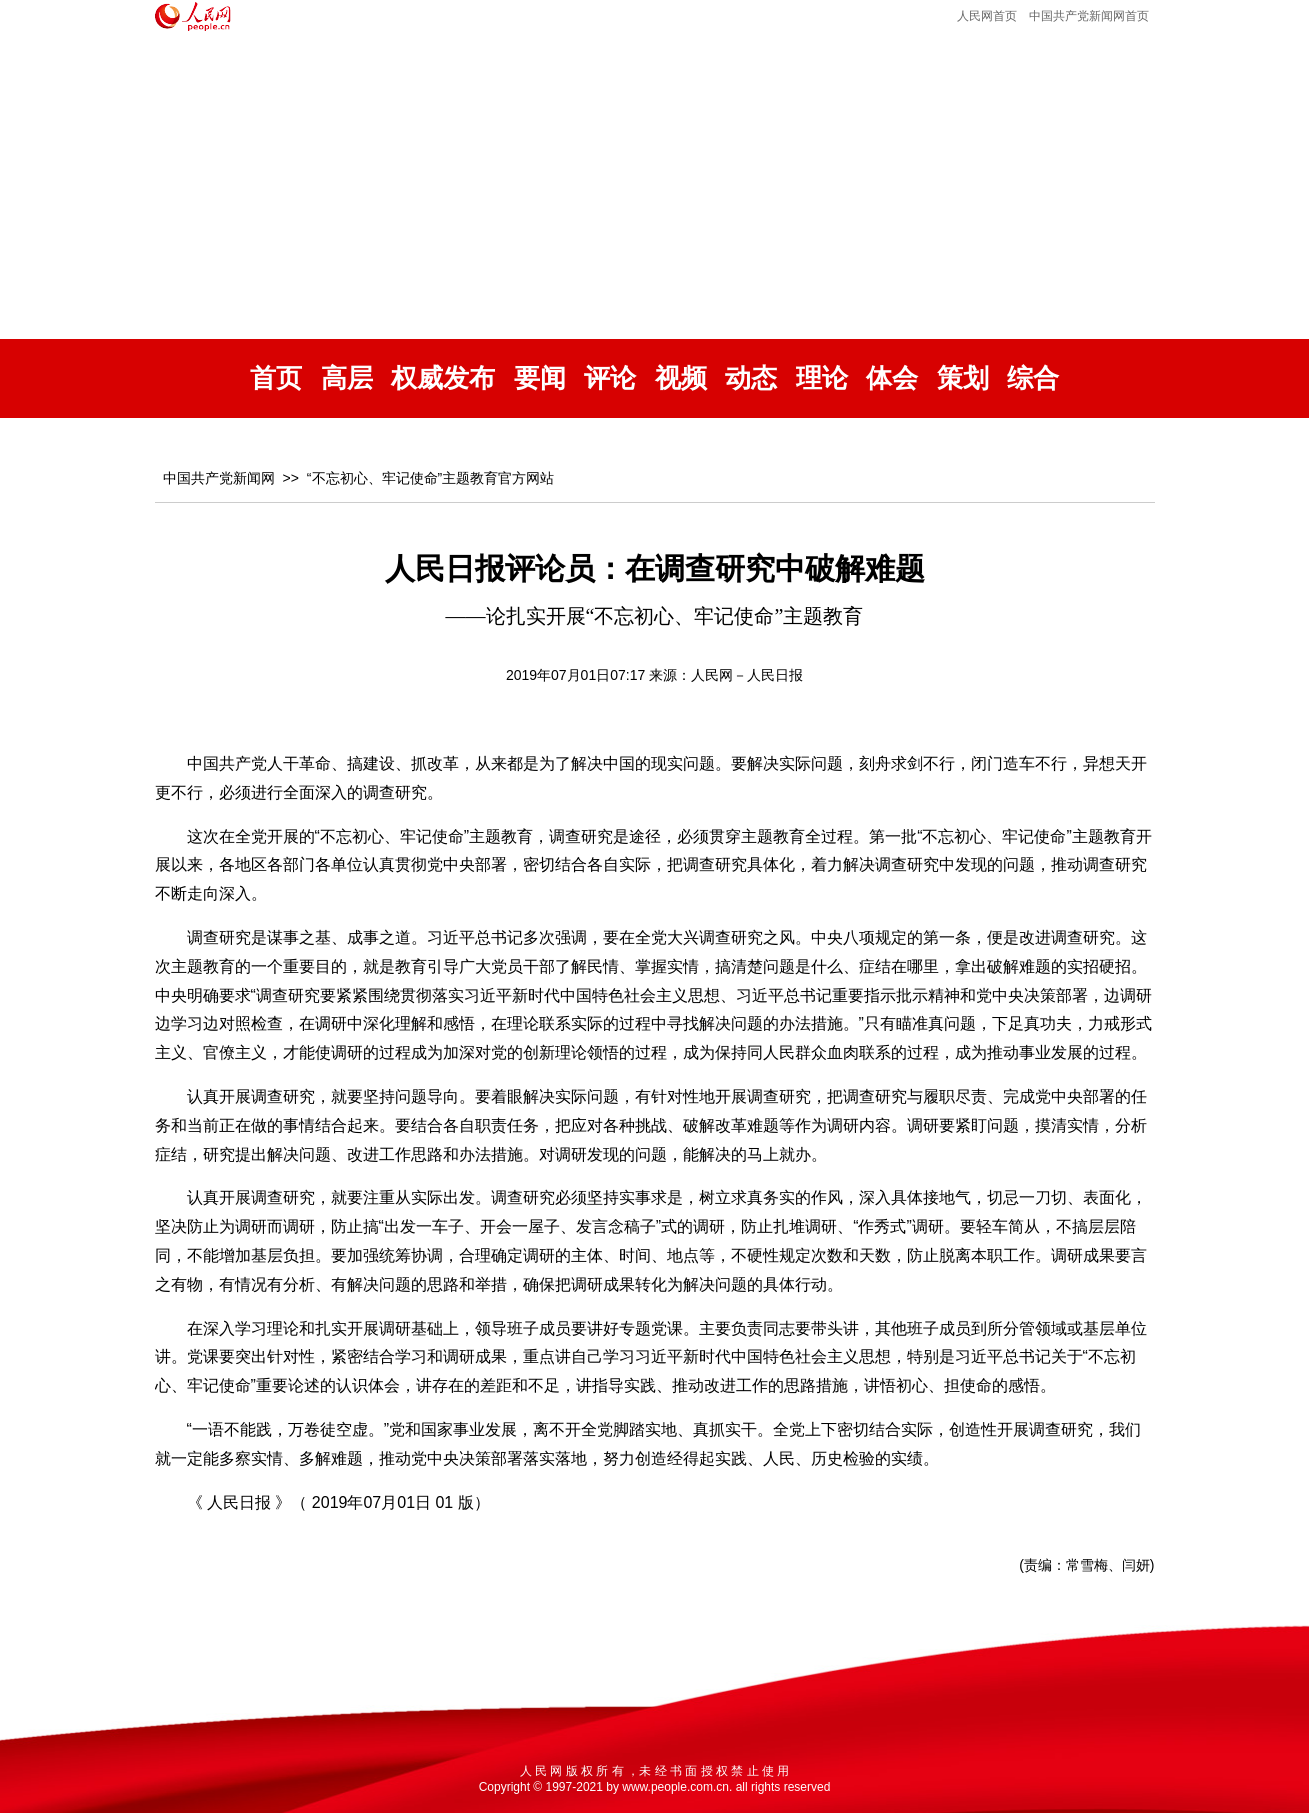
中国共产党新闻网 (219, 478)
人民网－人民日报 (747, 675)
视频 (681, 378)
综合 (1033, 378)
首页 (276, 378)
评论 (610, 378)
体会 (892, 378)
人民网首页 (987, 16)
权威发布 (443, 378)
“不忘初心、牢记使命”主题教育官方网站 (430, 478)
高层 (347, 378)
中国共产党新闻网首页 (1089, 16)
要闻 (540, 378)
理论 (822, 378)
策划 (963, 378)
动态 (751, 378)
